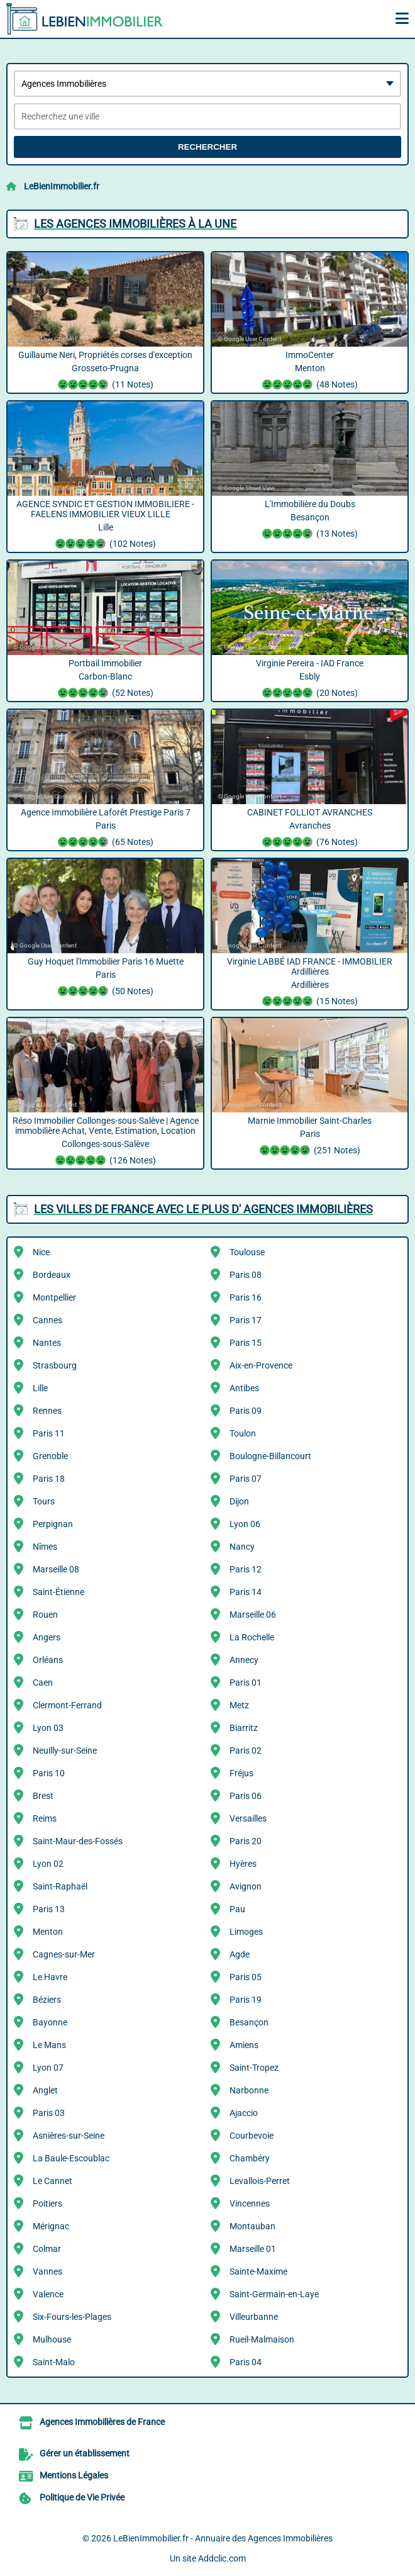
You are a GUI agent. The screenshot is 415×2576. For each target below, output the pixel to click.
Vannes (47, 2271)
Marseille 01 (253, 2249)
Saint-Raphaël (60, 1886)
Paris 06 (246, 1796)
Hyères (243, 1864)
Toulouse (247, 1252)
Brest (43, 1796)
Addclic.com (222, 2558)
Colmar (47, 2249)
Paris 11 (49, 1433)
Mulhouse (52, 2339)
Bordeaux (51, 1275)
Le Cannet (52, 2181)
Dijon (239, 1501)
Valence (48, 2294)
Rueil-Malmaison (262, 2339)
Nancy (242, 1547)
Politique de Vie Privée (82, 2497)
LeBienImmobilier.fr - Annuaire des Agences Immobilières (223, 2538)
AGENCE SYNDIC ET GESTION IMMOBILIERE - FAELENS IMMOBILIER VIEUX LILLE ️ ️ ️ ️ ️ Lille (105, 525)
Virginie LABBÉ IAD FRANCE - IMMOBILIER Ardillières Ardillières (309, 982)
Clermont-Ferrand (67, 1705)
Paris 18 (49, 1479)
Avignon (246, 1886)
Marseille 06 (253, 1615)
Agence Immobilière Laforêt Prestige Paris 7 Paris (105, 828)
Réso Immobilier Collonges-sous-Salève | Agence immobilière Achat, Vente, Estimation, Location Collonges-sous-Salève (105, 1142)
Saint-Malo (54, 2362)
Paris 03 (49, 2113)
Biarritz (244, 1728)
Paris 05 (246, 1977)
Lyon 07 (48, 2068)
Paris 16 (246, 1297)
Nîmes (45, 1547)
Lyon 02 (48, 1864)
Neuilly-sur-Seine (65, 1750)
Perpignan (53, 1524)
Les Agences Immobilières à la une (135, 223)
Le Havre (50, 1977)
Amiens (244, 2045)
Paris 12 (246, 1569)
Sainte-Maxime (258, 2271)
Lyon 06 (245, 1524)
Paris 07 (246, 1479)
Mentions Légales (74, 2475)
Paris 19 (246, 2000)
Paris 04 (246, 2362)
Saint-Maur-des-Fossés (78, 1841)
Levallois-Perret (260, 2181)
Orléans (48, 1660)
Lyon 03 (48, 1728)
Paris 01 (246, 1682)
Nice (41, 1252)
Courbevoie (252, 2136)
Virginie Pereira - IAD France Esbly (309, 679)
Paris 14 (246, 1592)
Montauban (252, 2226)
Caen (43, 1682)
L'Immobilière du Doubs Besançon (309, 520)
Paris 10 (49, 1773)
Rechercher (207, 147)
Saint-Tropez (254, 2068)
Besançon (249, 2022)
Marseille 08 (56, 1569)
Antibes (244, 1388)
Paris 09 (246, 1411)
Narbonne (249, 2090)
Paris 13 (49, 1909)
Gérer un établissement (85, 2453)
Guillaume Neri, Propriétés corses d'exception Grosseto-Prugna (105, 371)
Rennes (47, 1411)
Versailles (248, 1818)
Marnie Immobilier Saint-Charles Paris (309, 1137)
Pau (237, 1909)
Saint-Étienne (58, 1592)
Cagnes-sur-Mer (64, 1954)
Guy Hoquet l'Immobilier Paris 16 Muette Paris (105, 977)
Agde (240, 1954)
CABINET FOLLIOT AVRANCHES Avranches (309, 828)
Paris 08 (246, 1275)
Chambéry (250, 2158)
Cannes (47, 1320)
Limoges (246, 1932)
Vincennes (250, 2203)
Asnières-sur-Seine (68, 2136)
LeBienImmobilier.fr (61, 186)
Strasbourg (55, 1365)
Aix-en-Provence (261, 1365)
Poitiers (47, 2203)
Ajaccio (244, 2113)
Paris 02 (246, 1750)
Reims (45, 1818)
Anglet (45, 2090)
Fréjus (241, 1773)
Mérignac (51, 2226)
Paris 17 (246, 1320)
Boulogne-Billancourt (270, 1456)
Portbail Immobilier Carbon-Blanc (105, 679)
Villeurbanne (254, 2317)
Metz (239, 1705)
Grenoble (50, 1456)
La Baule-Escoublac (71, 2158)
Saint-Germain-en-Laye (274, 2294)
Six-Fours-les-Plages (72, 2317)
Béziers (47, 2000)
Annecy (244, 1660)
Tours (44, 1501)
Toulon (243, 1433)
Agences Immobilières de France (102, 2422)
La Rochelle (252, 1637)
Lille (40, 1388)
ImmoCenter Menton (309, 371)
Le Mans (49, 2045)
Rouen (45, 1615)
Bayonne (50, 2022)
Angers (46, 1637)
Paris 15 (246, 1343)
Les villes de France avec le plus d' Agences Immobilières (203, 1209)
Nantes (47, 1343)
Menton (48, 1932)
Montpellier (54, 1297)
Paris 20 (246, 1841)
